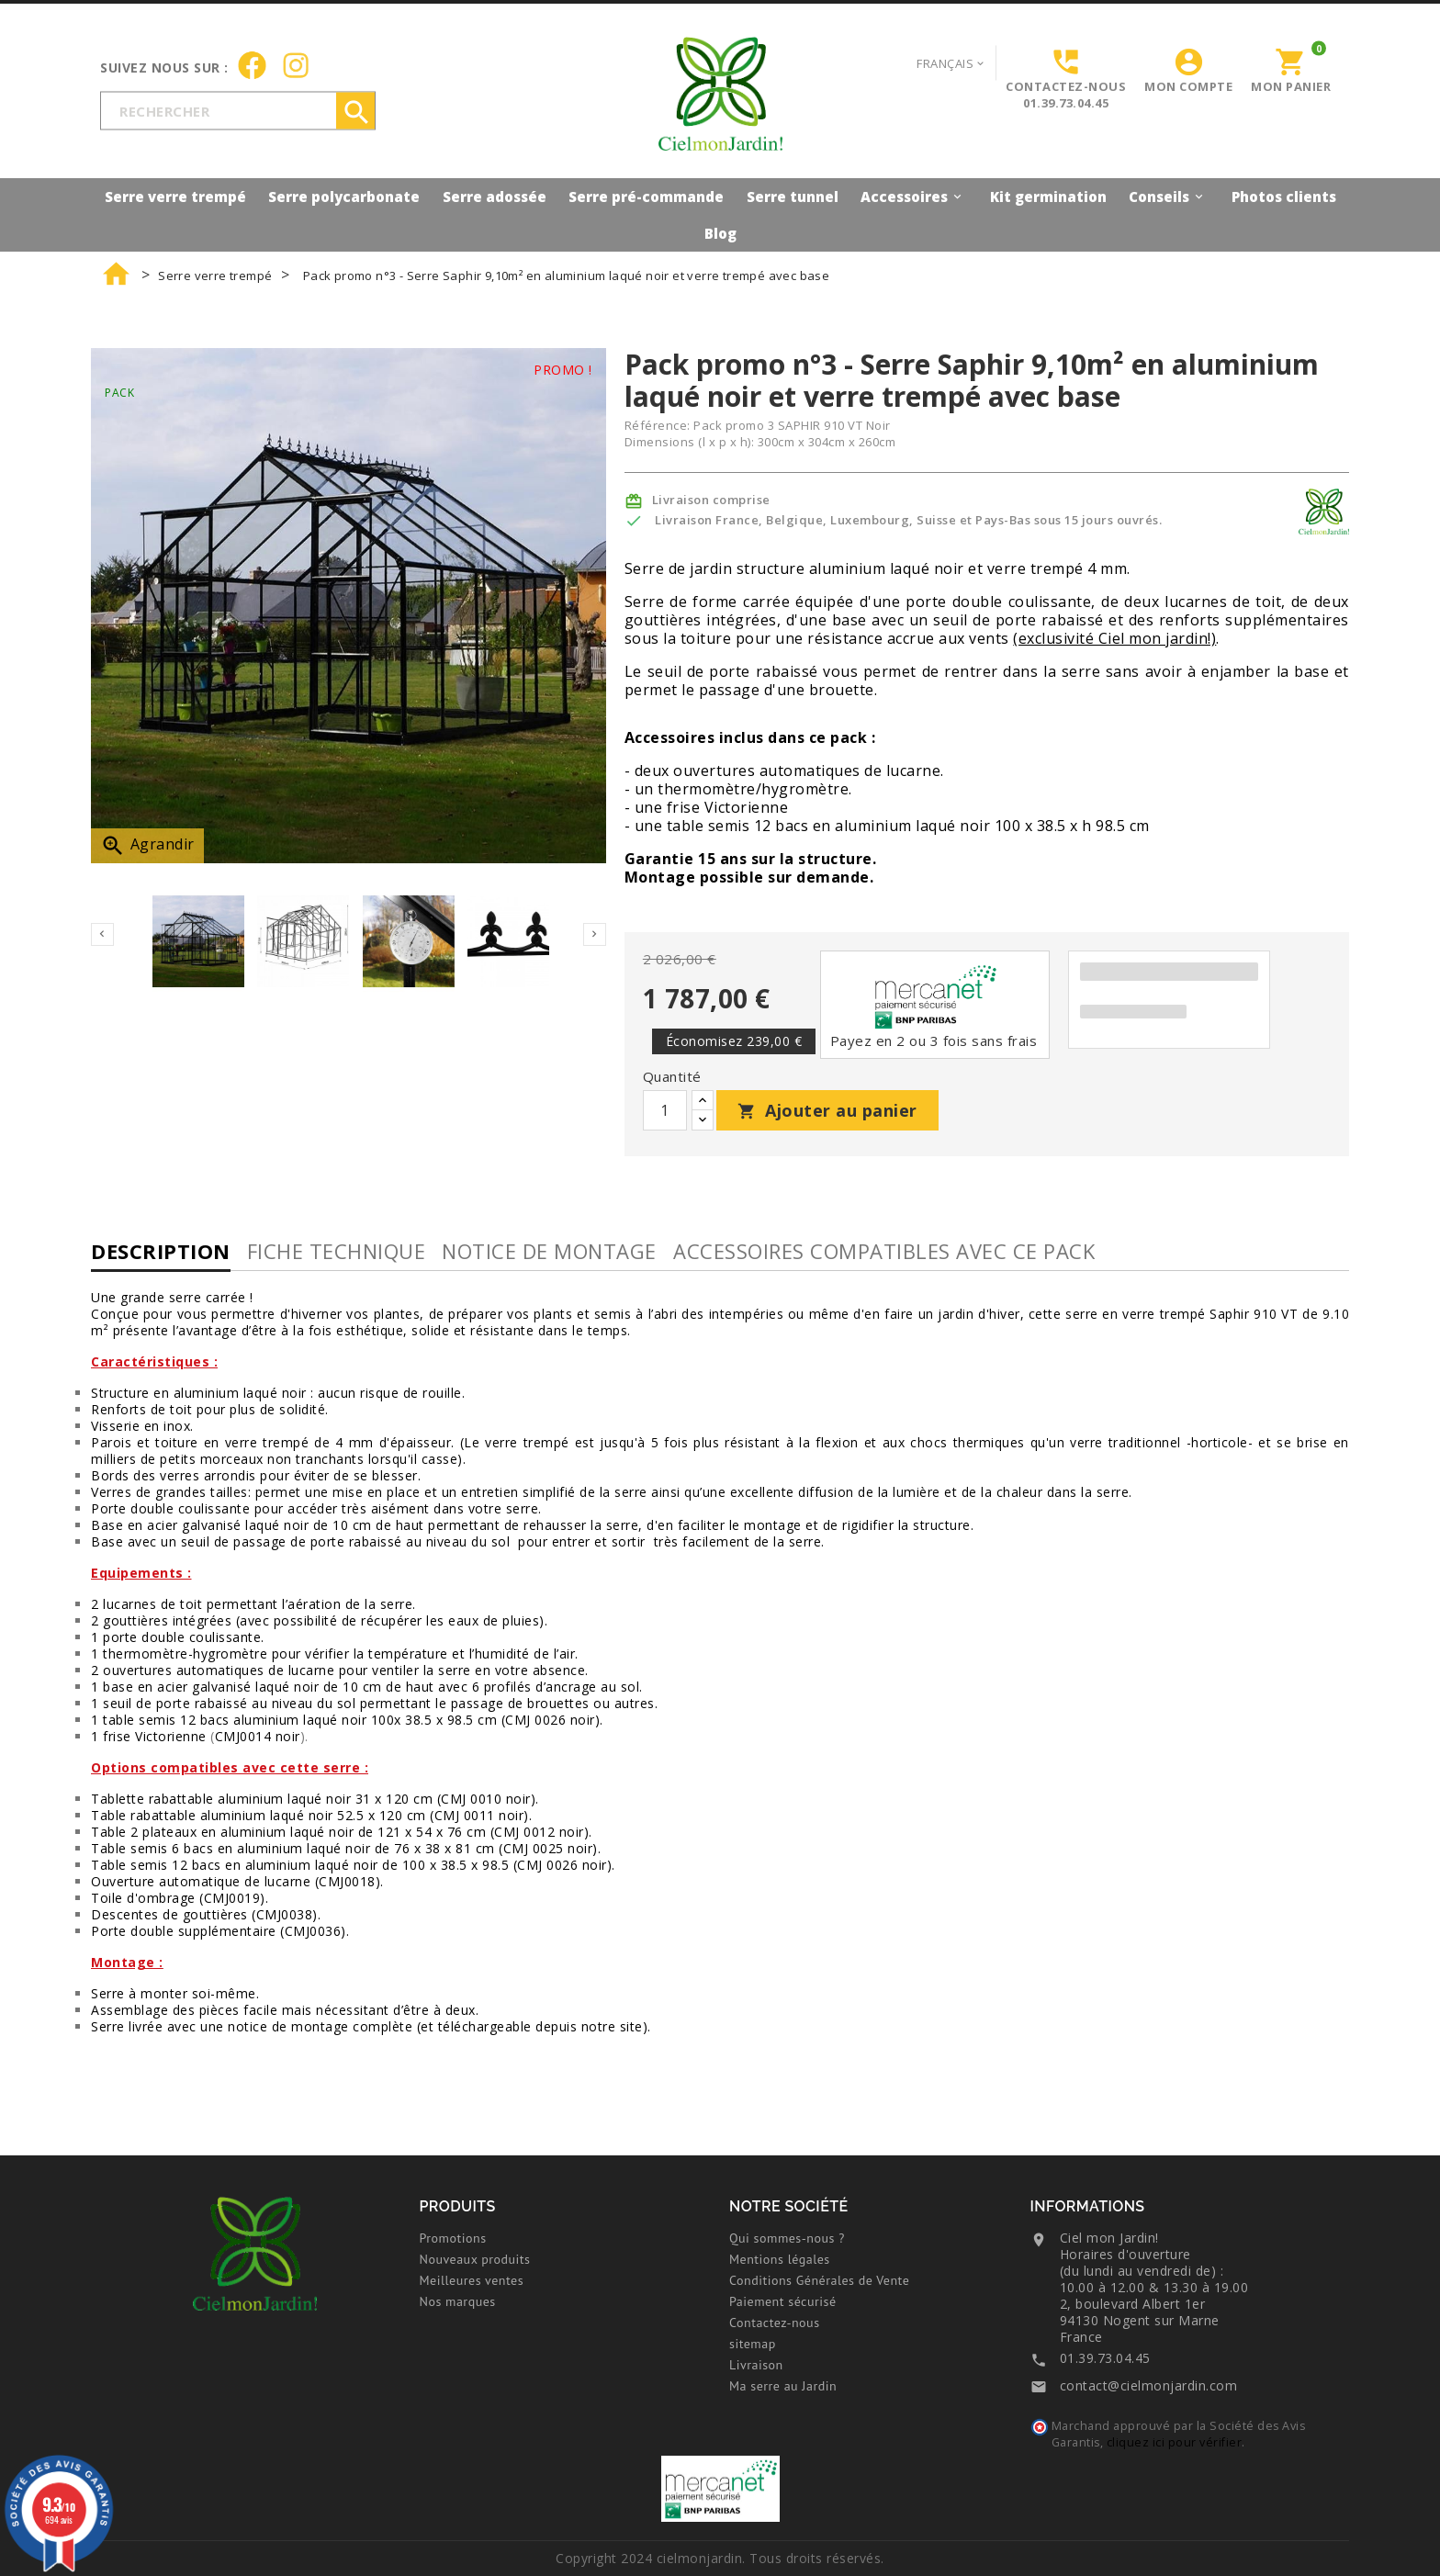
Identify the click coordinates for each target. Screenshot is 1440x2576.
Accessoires (914, 196)
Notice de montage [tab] (549, 1251)
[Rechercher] (238, 110)
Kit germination (1048, 196)
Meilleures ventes (472, 2280)
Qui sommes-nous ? (787, 2238)
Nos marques (458, 2301)
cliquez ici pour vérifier (1175, 2442)
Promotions (453, 2238)
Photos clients (1284, 196)
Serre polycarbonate (344, 196)
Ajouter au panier (827, 1110)
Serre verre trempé (175, 196)
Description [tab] (161, 1251)
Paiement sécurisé (783, 2301)
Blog (720, 233)
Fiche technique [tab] (336, 1251)
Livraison (756, 2365)
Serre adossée (494, 196)
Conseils (1169, 196)
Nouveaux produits (475, 2259)
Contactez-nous (774, 2322)
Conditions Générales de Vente (819, 2280)
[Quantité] (665, 1110)
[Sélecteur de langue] (951, 62)
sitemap (752, 2343)
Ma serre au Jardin (783, 2386)
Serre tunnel (792, 196)
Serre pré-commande (646, 196)
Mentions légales (779, 2259)
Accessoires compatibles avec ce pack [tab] (884, 1251)
